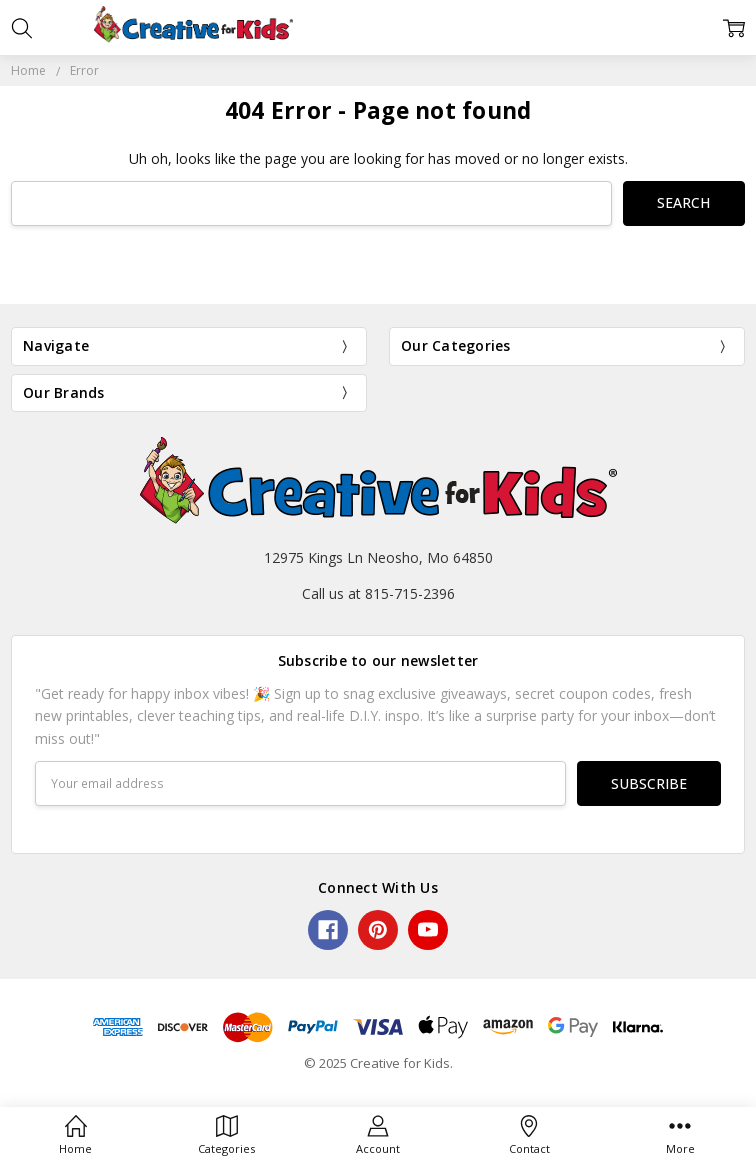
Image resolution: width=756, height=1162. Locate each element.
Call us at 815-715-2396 (378, 593)
